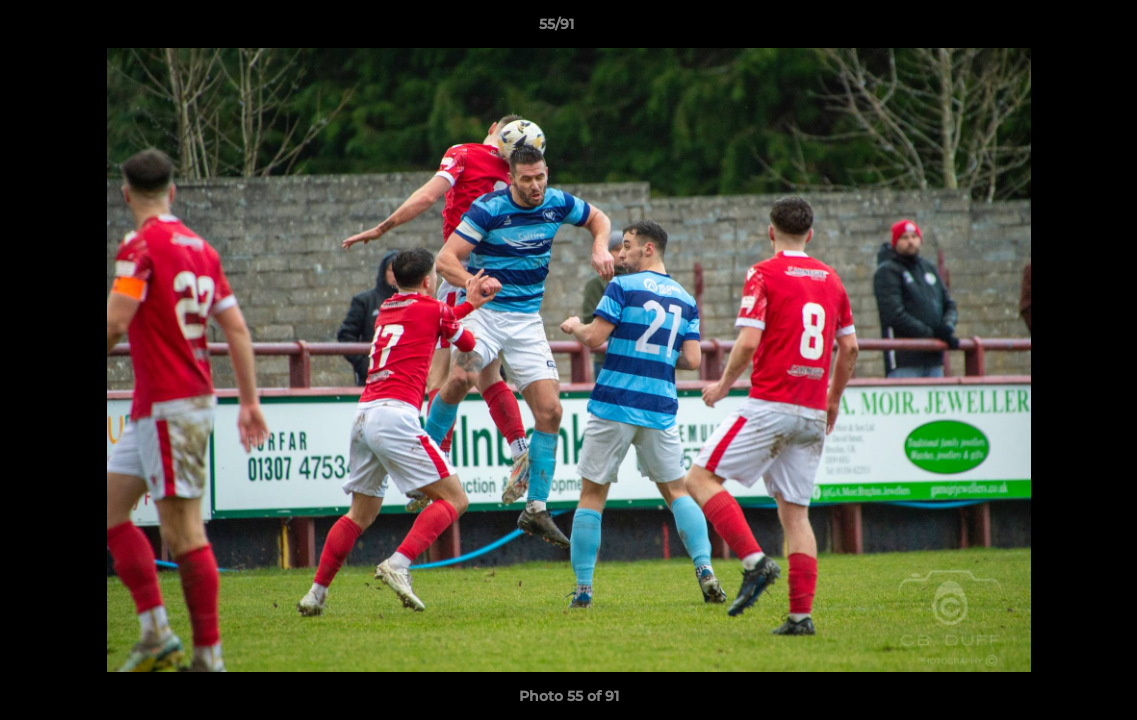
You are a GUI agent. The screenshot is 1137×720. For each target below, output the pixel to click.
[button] (1053, 29)
